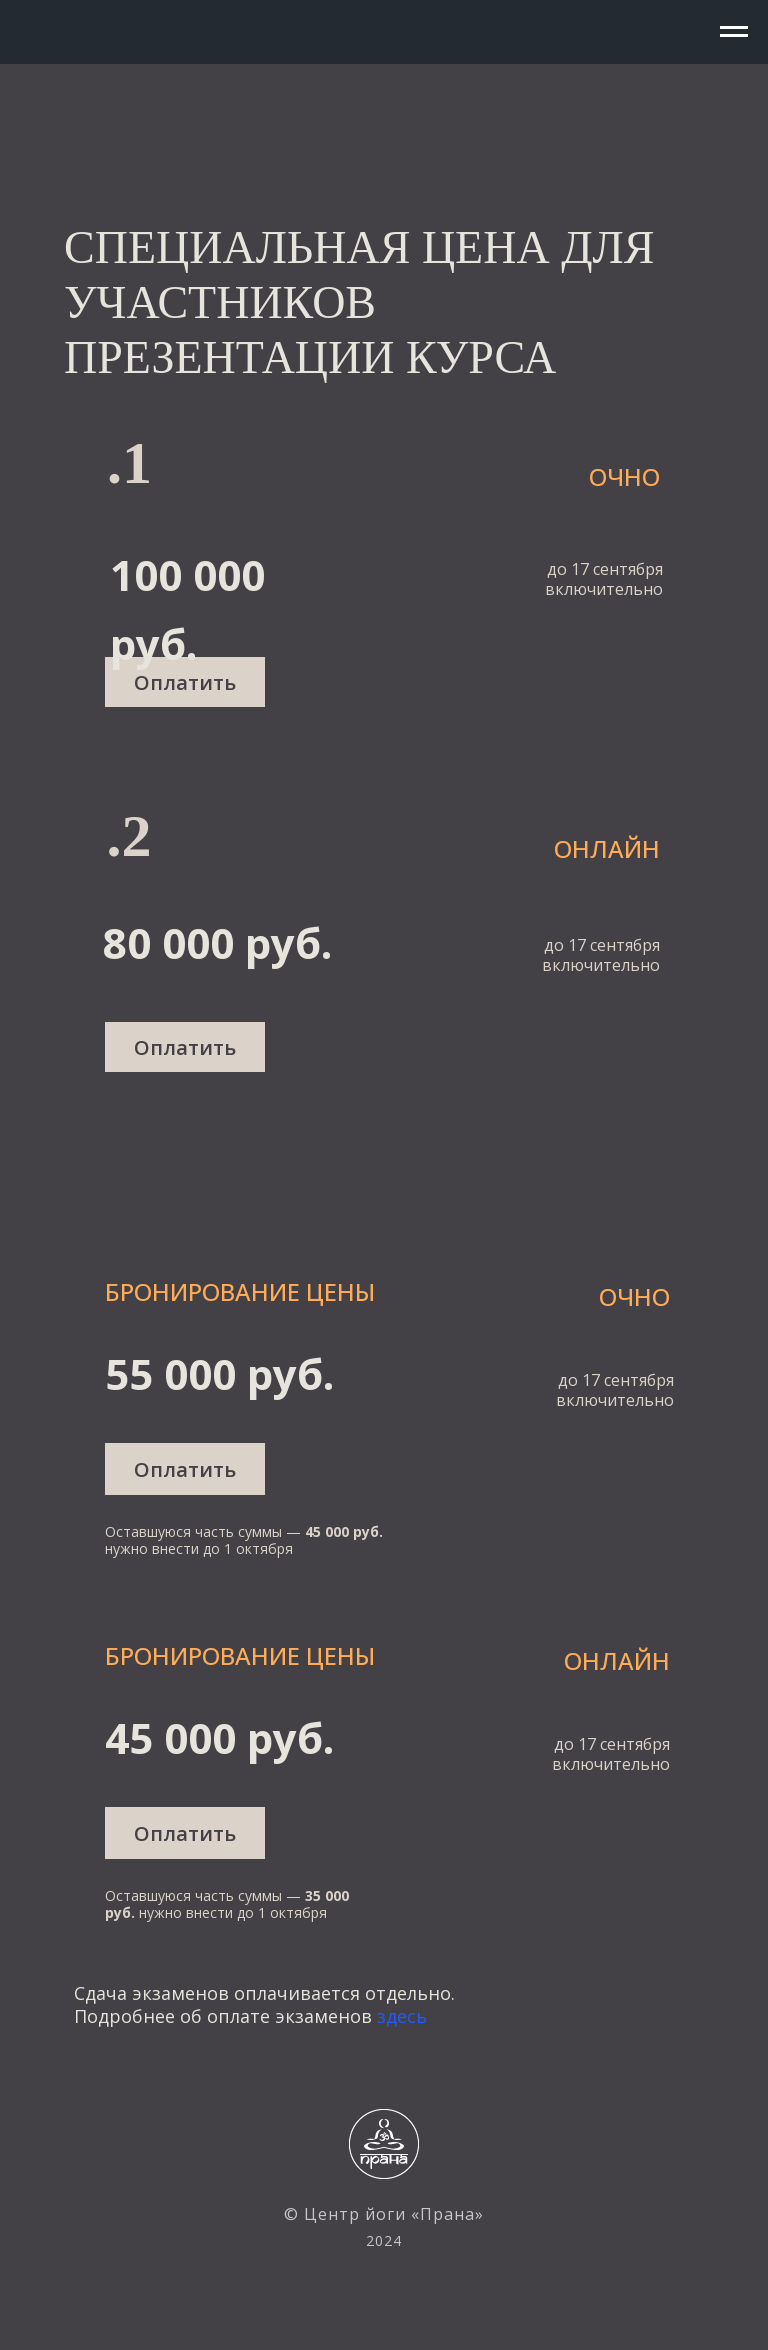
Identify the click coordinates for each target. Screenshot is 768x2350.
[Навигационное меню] (734, 32)
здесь (402, 2016)
